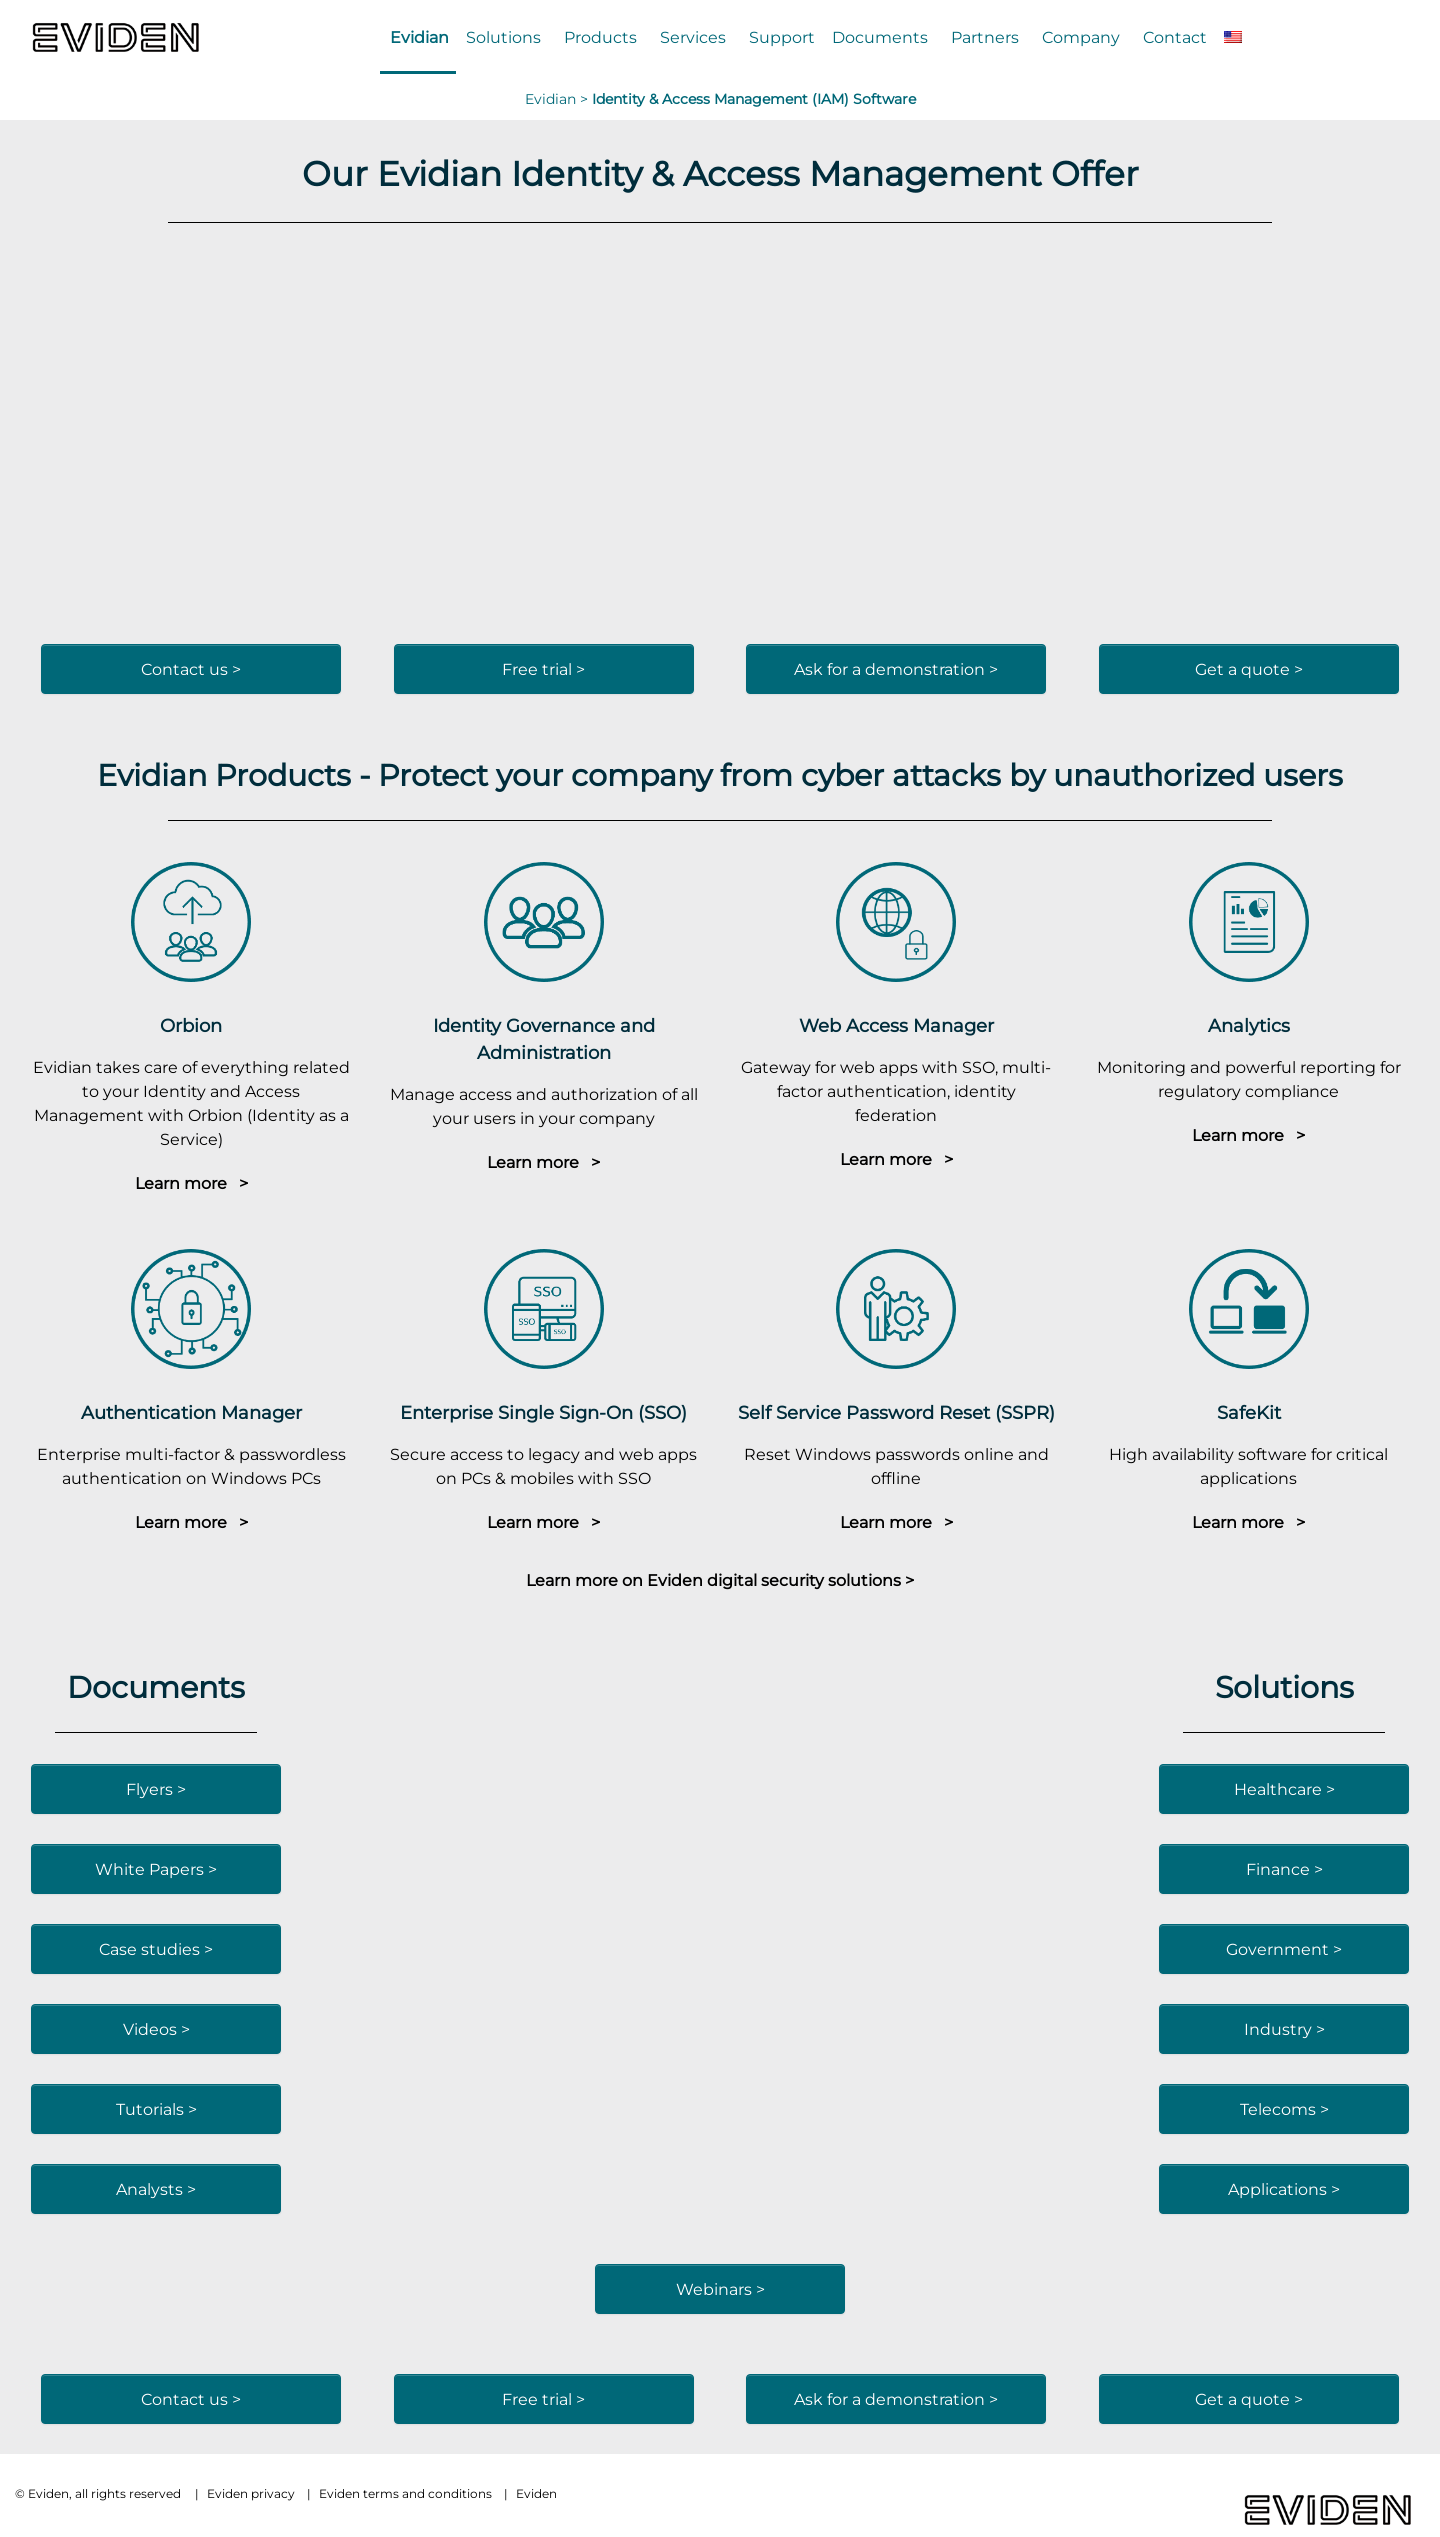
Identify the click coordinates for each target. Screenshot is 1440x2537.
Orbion (191, 1025)
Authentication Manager (191, 1412)
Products (600, 37)
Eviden (536, 2493)
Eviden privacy (251, 2493)
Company (1081, 37)
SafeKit (1249, 1412)
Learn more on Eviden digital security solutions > (720, 1580)
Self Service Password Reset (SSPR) (896, 1412)
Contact (1175, 37)
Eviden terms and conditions (405, 2493)
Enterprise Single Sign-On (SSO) (543, 1412)
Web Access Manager (896, 1025)
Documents (880, 37)
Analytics (1249, 1025)
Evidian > (558, 99)
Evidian (419, 37)
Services (693, 37)
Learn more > (191, 1183)
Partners (985, 37)
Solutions (503, 37)
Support (782, 37)
